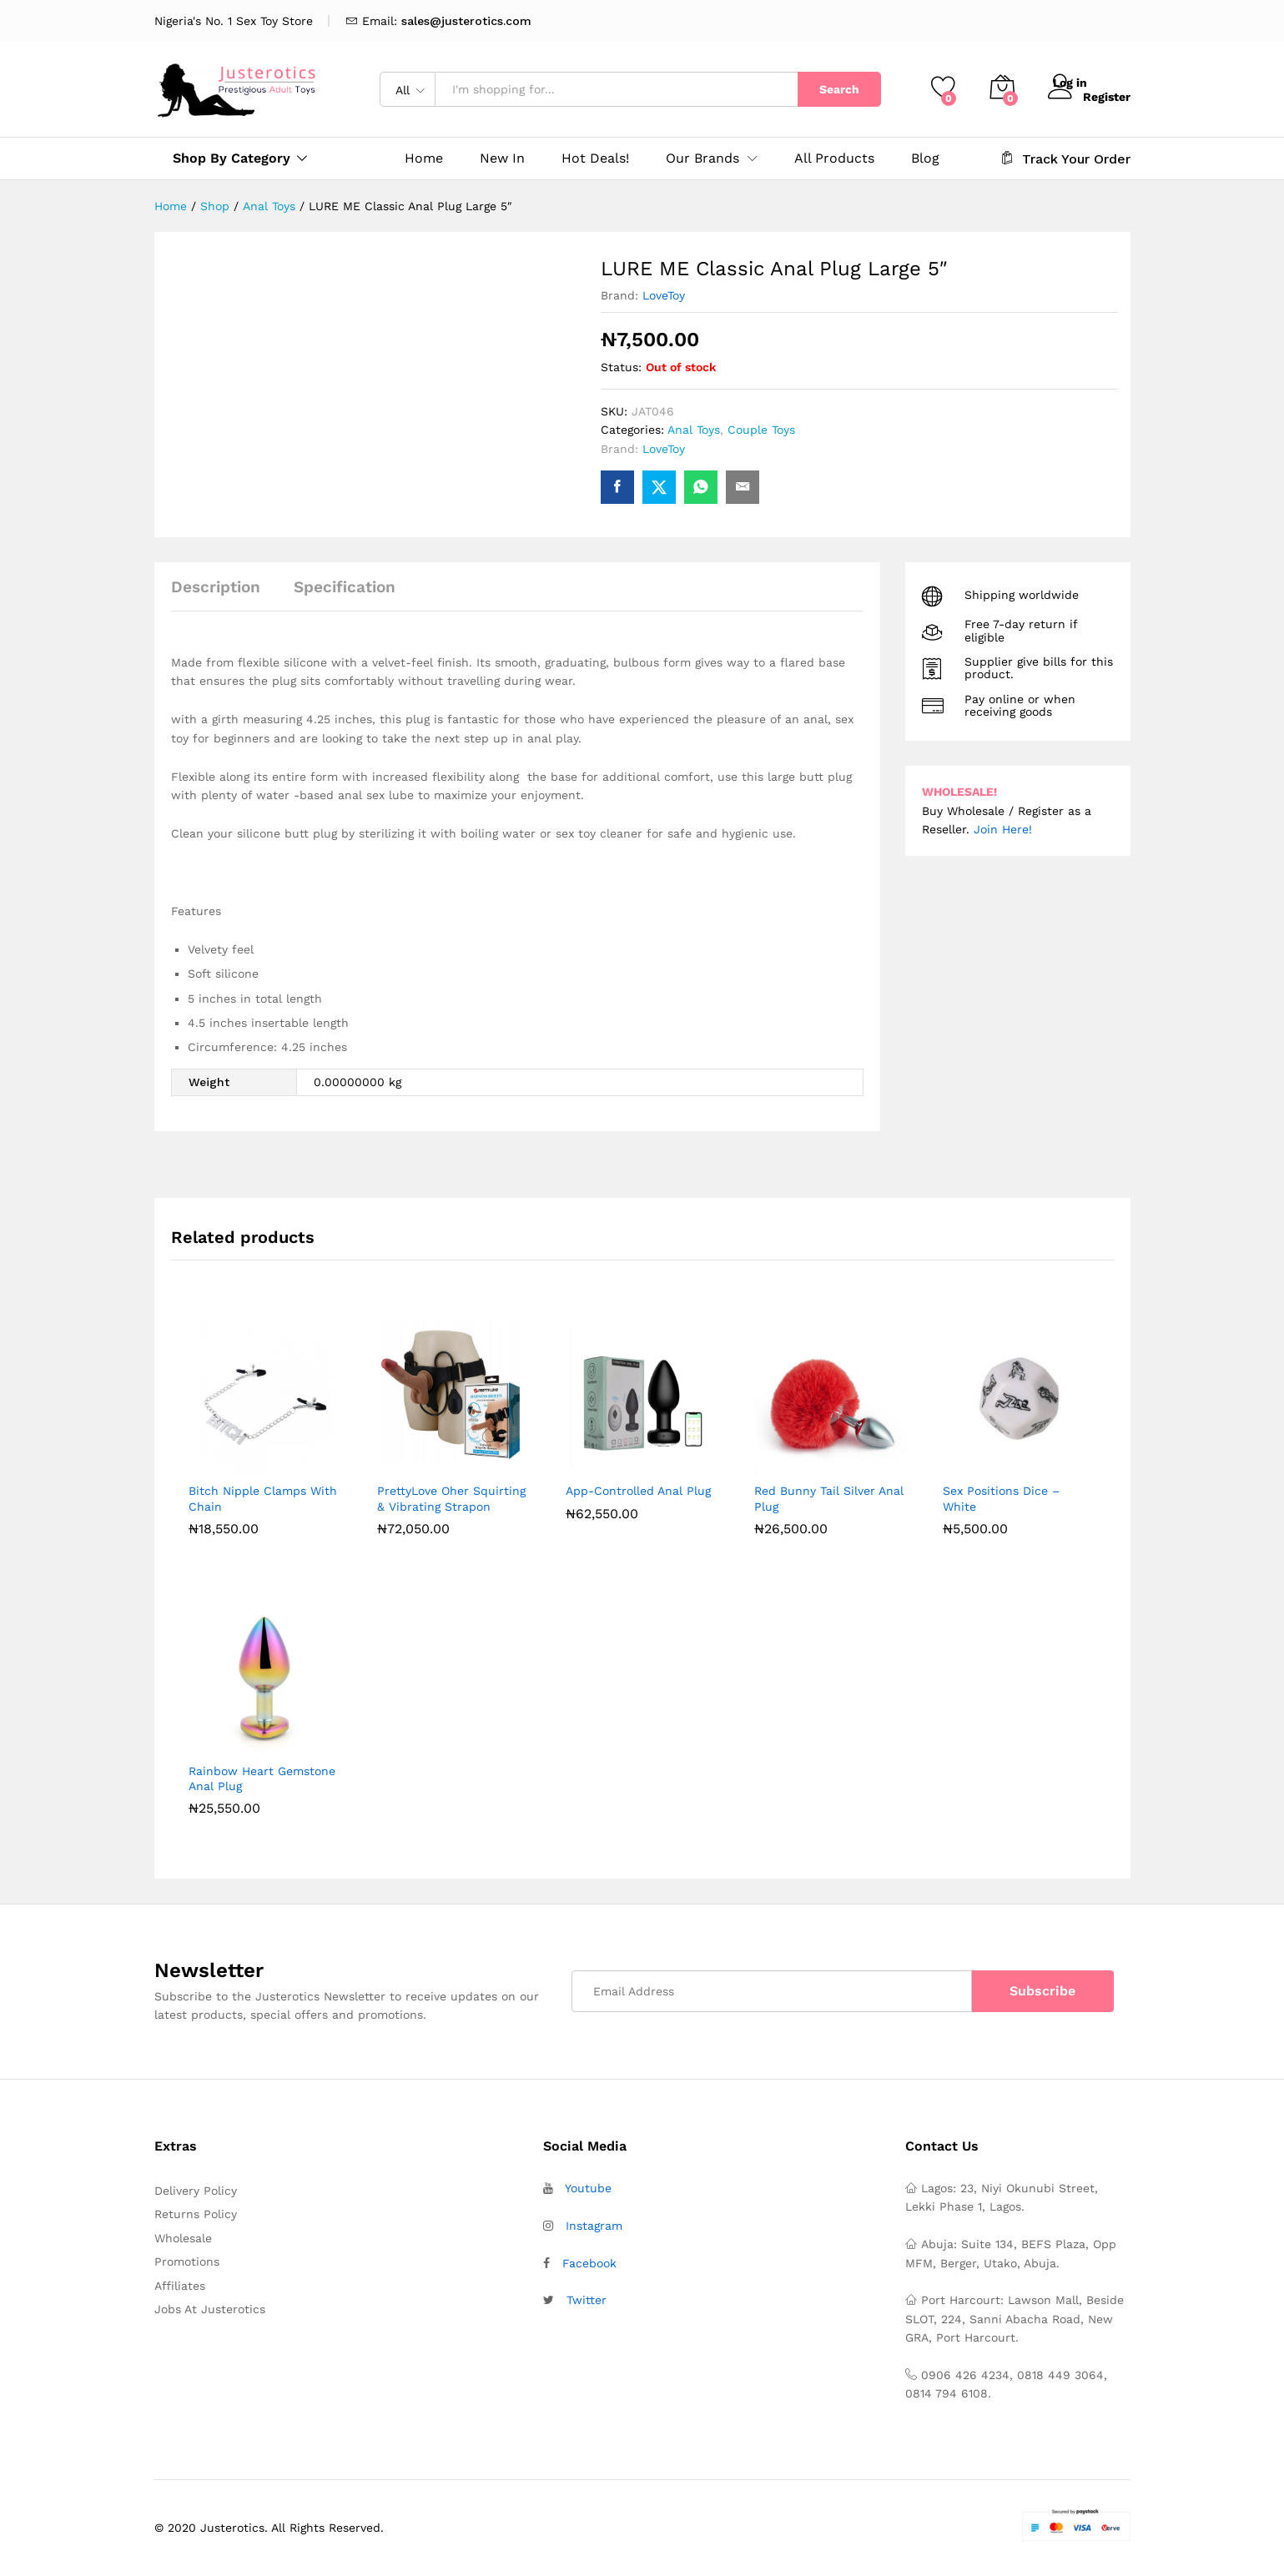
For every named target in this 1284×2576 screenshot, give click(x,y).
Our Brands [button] (702, 158)
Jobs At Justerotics (209, 2309)
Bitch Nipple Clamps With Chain (263, 1498)
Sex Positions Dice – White (1001, 1498)
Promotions (186, 2261)
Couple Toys (761, 429)
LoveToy (663, 295)
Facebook (589, 2263)
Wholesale (183, 2238)
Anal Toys (693, 429)
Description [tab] (215, 587)
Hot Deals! (595, 158)
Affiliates (179, 2285)
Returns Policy (195, 2214)
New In (502, 158)
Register (1106, 95)
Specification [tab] (344, 587)
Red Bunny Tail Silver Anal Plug (829, 1498)
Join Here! (1003, 829)
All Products (834, 158)
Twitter (586, 2300)
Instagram (594, 2225)
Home (424, 158)
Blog (925, 158)
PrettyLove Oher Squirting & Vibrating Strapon (451, 1498)
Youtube (588, 2188)
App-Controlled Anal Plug (638, 1490)
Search (839, 89)
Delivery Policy (195, 2190)
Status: (621, 367)
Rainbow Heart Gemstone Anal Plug (262, 1778)
